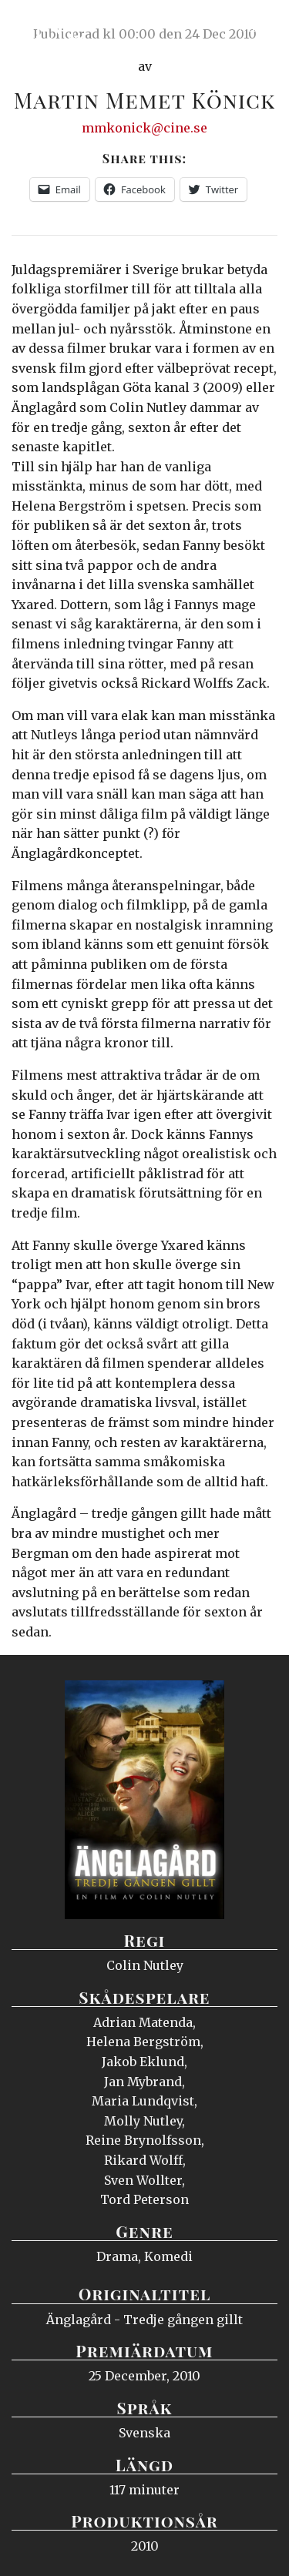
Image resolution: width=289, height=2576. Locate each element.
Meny (258, 27)
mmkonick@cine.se (144, 128)
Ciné (49, 26)
